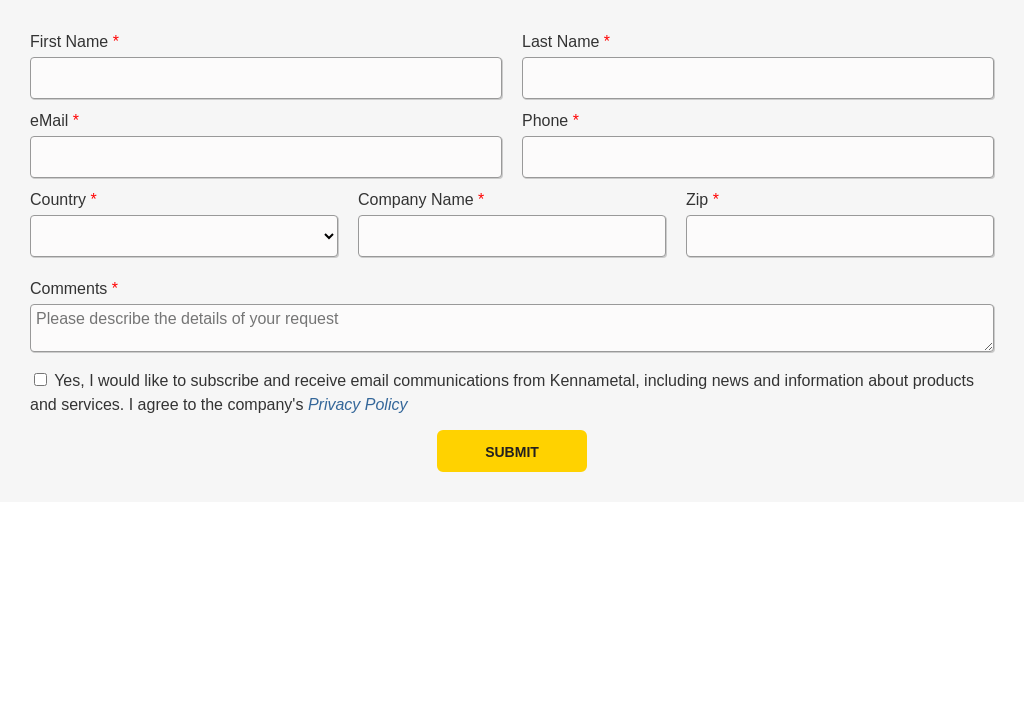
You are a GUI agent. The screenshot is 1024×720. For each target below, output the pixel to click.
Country (58, 199)
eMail (49, 120)
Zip (697, 199)
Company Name (416, 199)
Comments (68, 288)
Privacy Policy (358, 404)
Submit (512, 452)
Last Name (560, 41)
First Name (69, 41)
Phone (545, 120)
